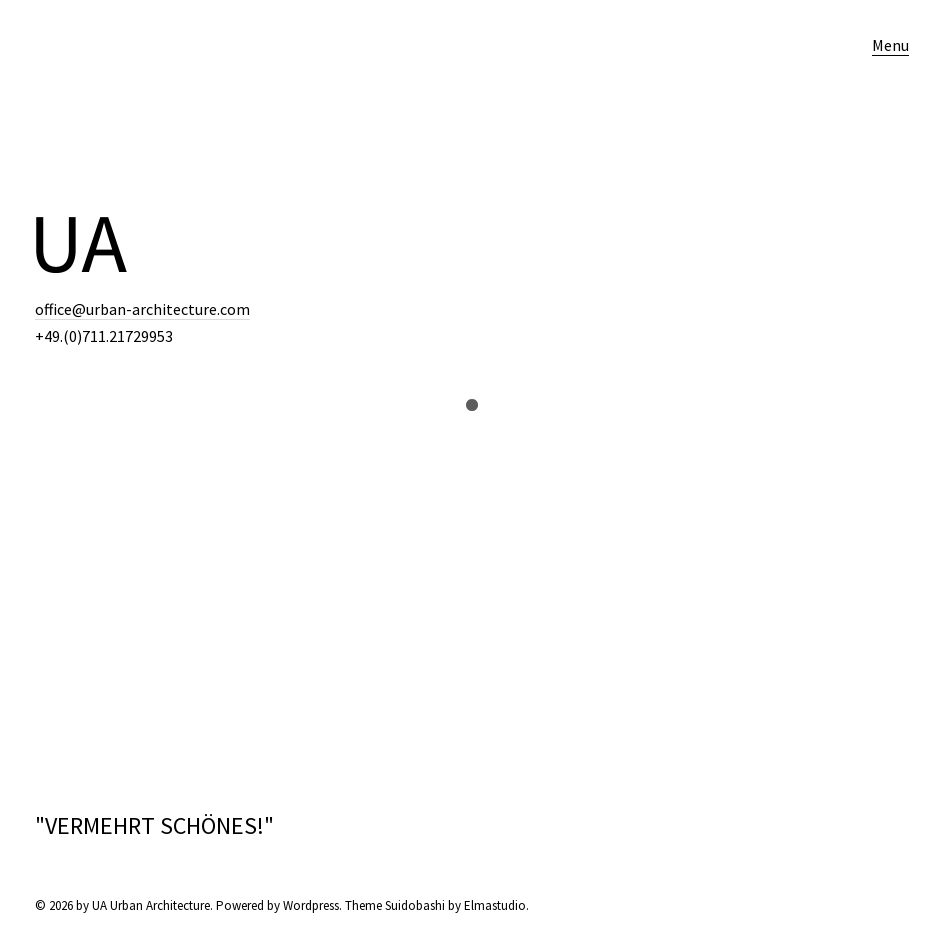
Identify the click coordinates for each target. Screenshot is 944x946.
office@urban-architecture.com (142, 309)
